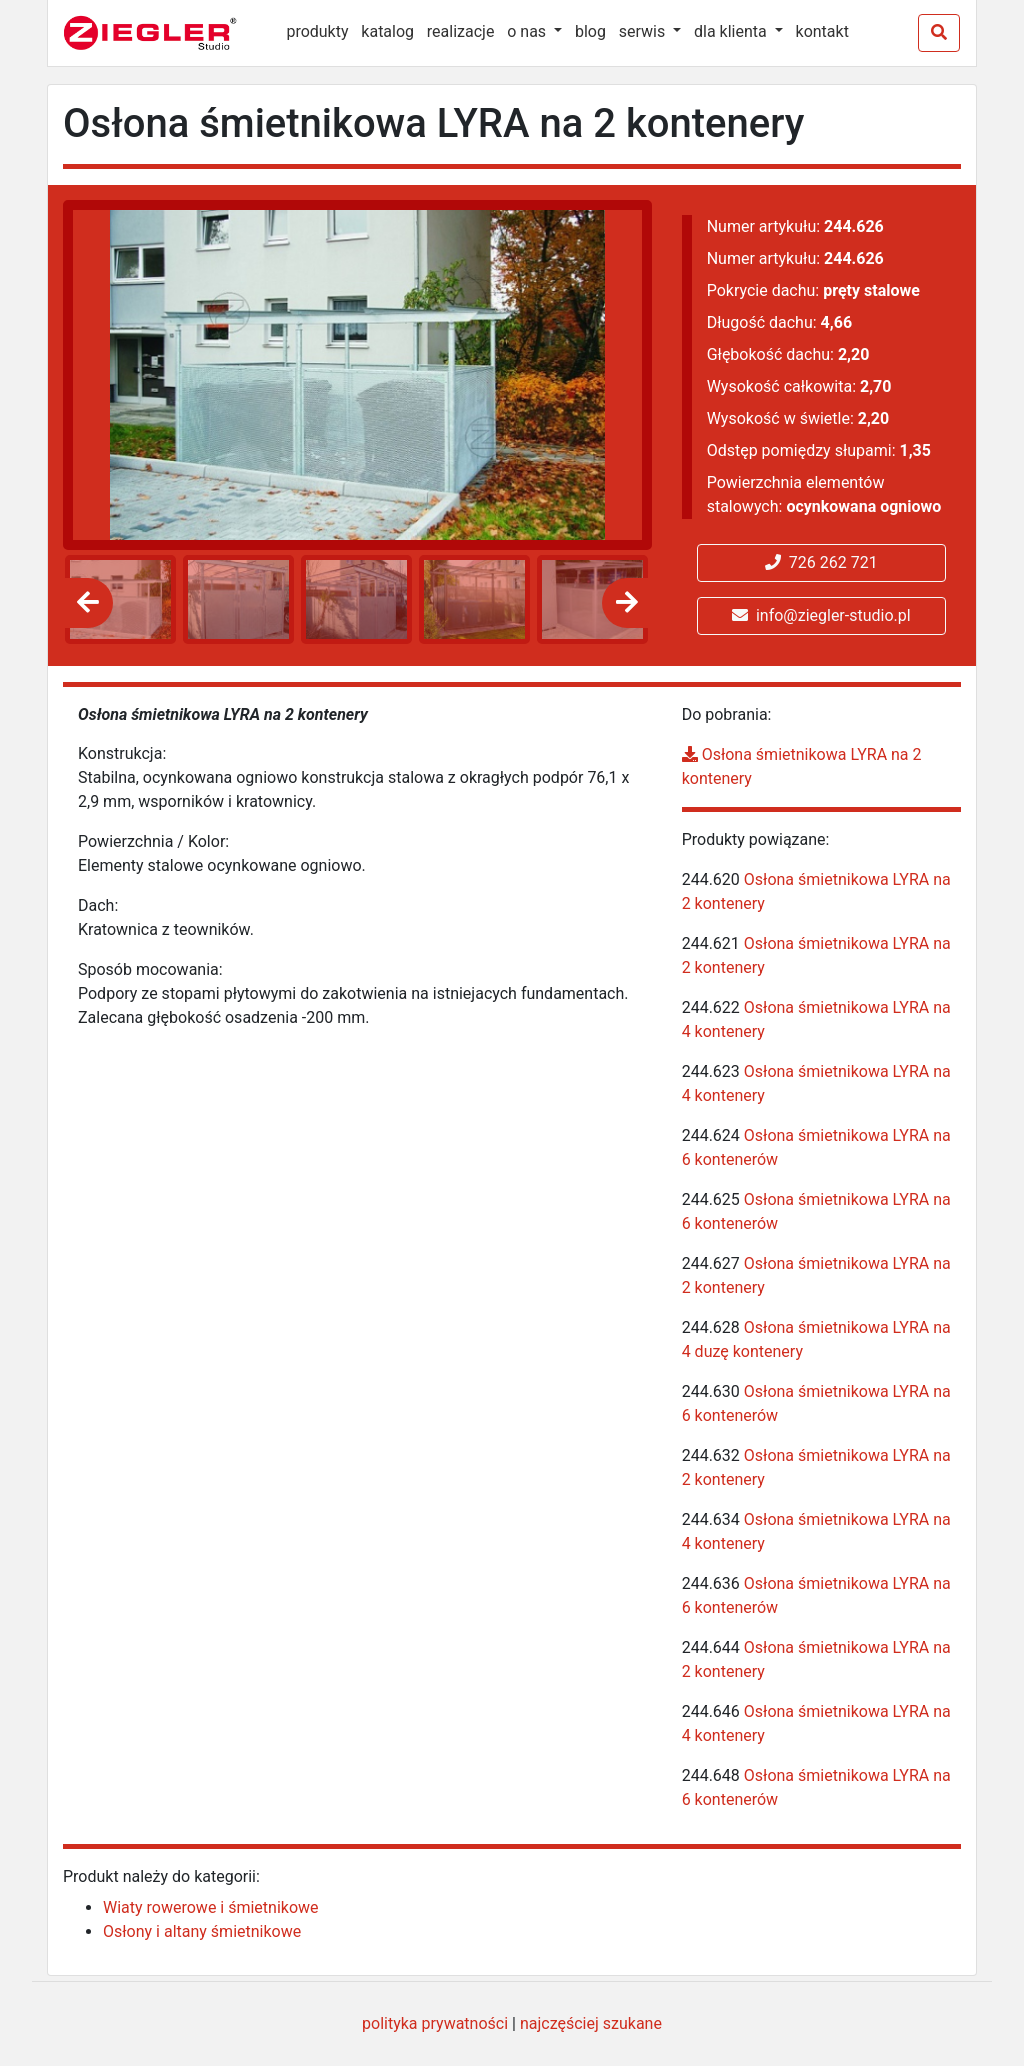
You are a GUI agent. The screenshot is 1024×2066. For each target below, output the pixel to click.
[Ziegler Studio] (164, 33)
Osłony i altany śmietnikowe (202, 1931)
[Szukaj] (939, 33)
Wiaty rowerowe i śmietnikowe (211, 1907)
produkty (317, 31)
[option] (117, 599)
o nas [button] (528, 31)
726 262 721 (821, 562)
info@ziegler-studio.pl (821, 615)
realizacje (461, 31)
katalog (387, 31)
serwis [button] (644, 31)
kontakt (822, 31)
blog (590, 31)
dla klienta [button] (732, 31)
